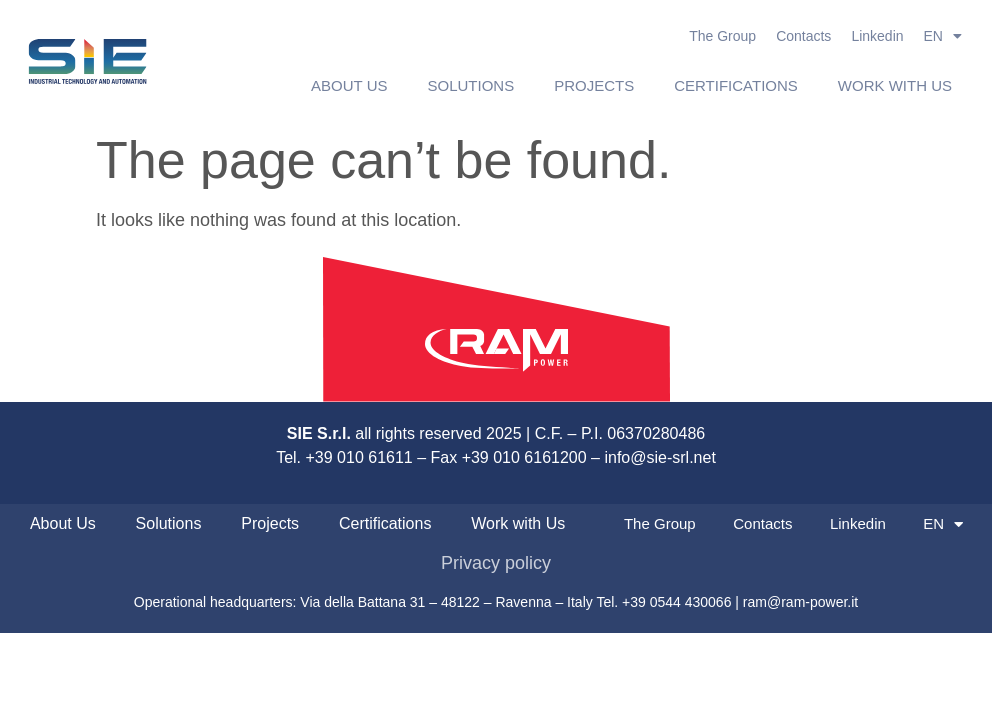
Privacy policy (496, 563)
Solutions (471, 85)
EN (943, 36)
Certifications (736, 85)
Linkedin (877, 36)
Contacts (803, 36)
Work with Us (895, 85)
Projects (594, 85)
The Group (722, 36)
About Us (349, 85)
